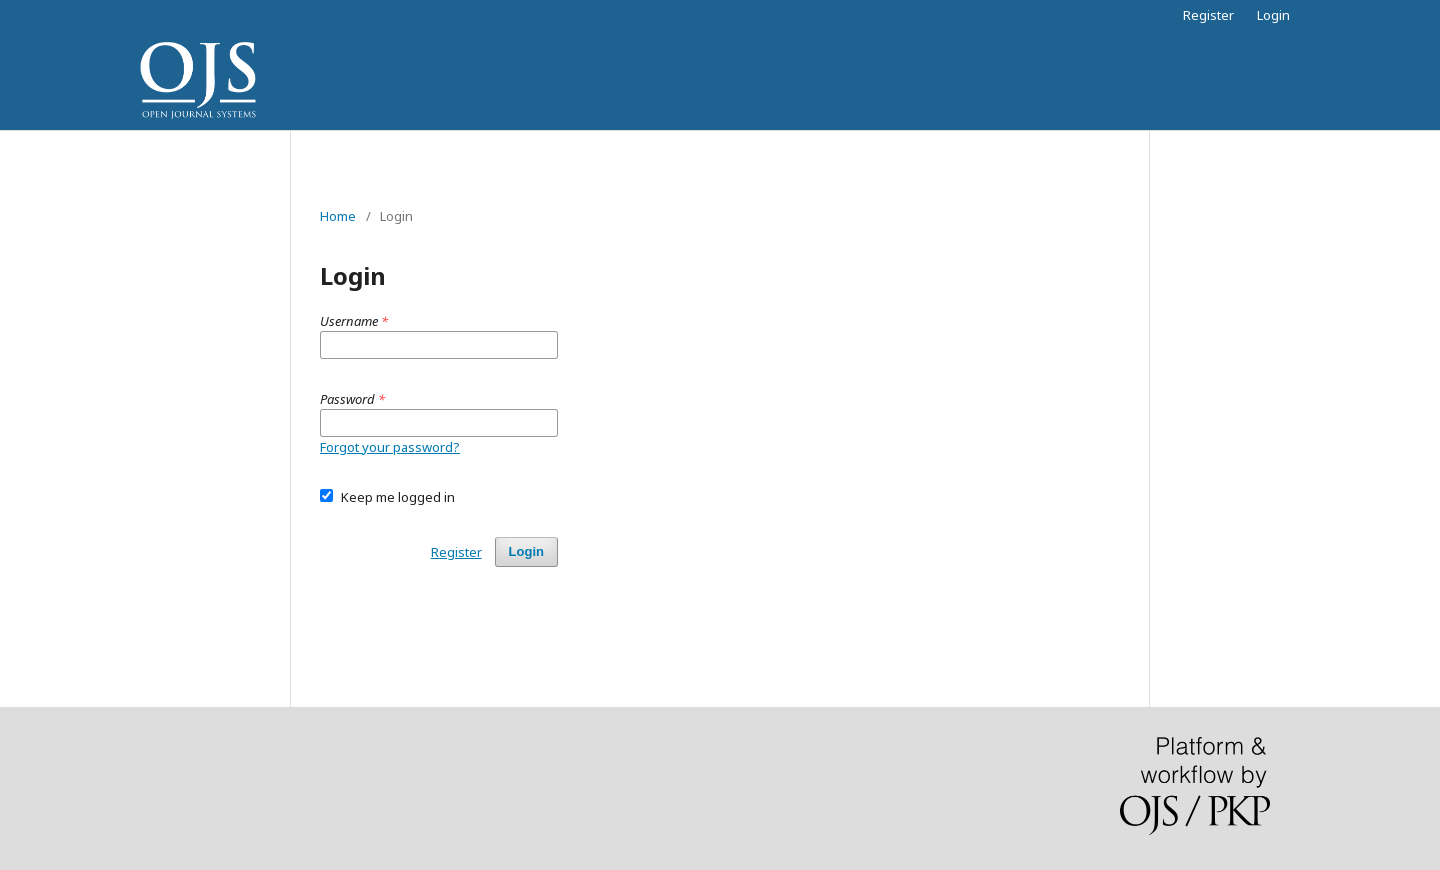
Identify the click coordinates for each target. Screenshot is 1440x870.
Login (1273, 15)
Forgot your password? (390, 447)
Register (1208, 15)
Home (338, 216)
